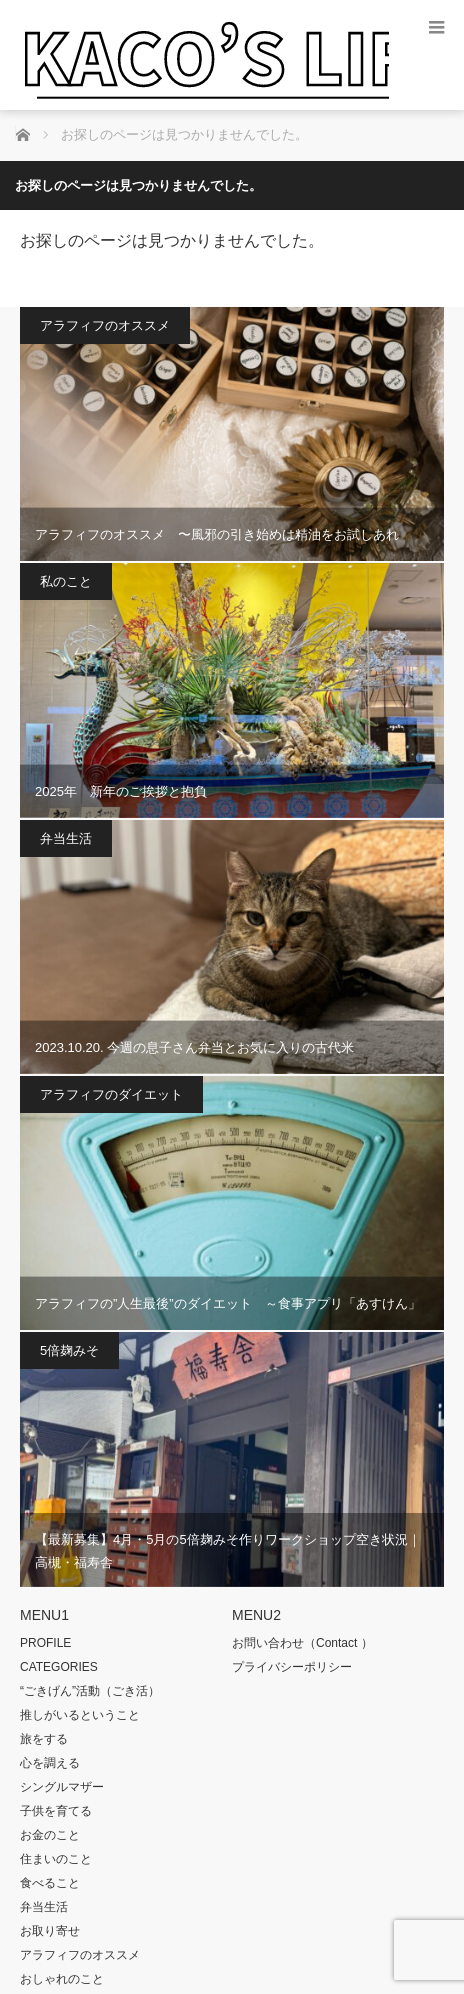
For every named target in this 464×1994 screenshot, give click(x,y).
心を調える (50, 1763)
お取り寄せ (50, 1931)
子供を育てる (56, 1811)
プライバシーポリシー (292, 1667)
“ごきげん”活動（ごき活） (90, 1691)
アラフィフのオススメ (105, 325)
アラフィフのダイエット (111, 1094)
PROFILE (45, 1643)
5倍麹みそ (69, 1350)
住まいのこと (56, 1859)
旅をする (44, 1739)
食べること (50, 1883)
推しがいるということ (80, 1715)
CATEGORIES (59, 1667)
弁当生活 (66, 838)
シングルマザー (62, 1787)
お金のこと (50, 1835)
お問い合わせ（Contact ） (302, 1643)
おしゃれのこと (62, 1979)
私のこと (66, 581)
